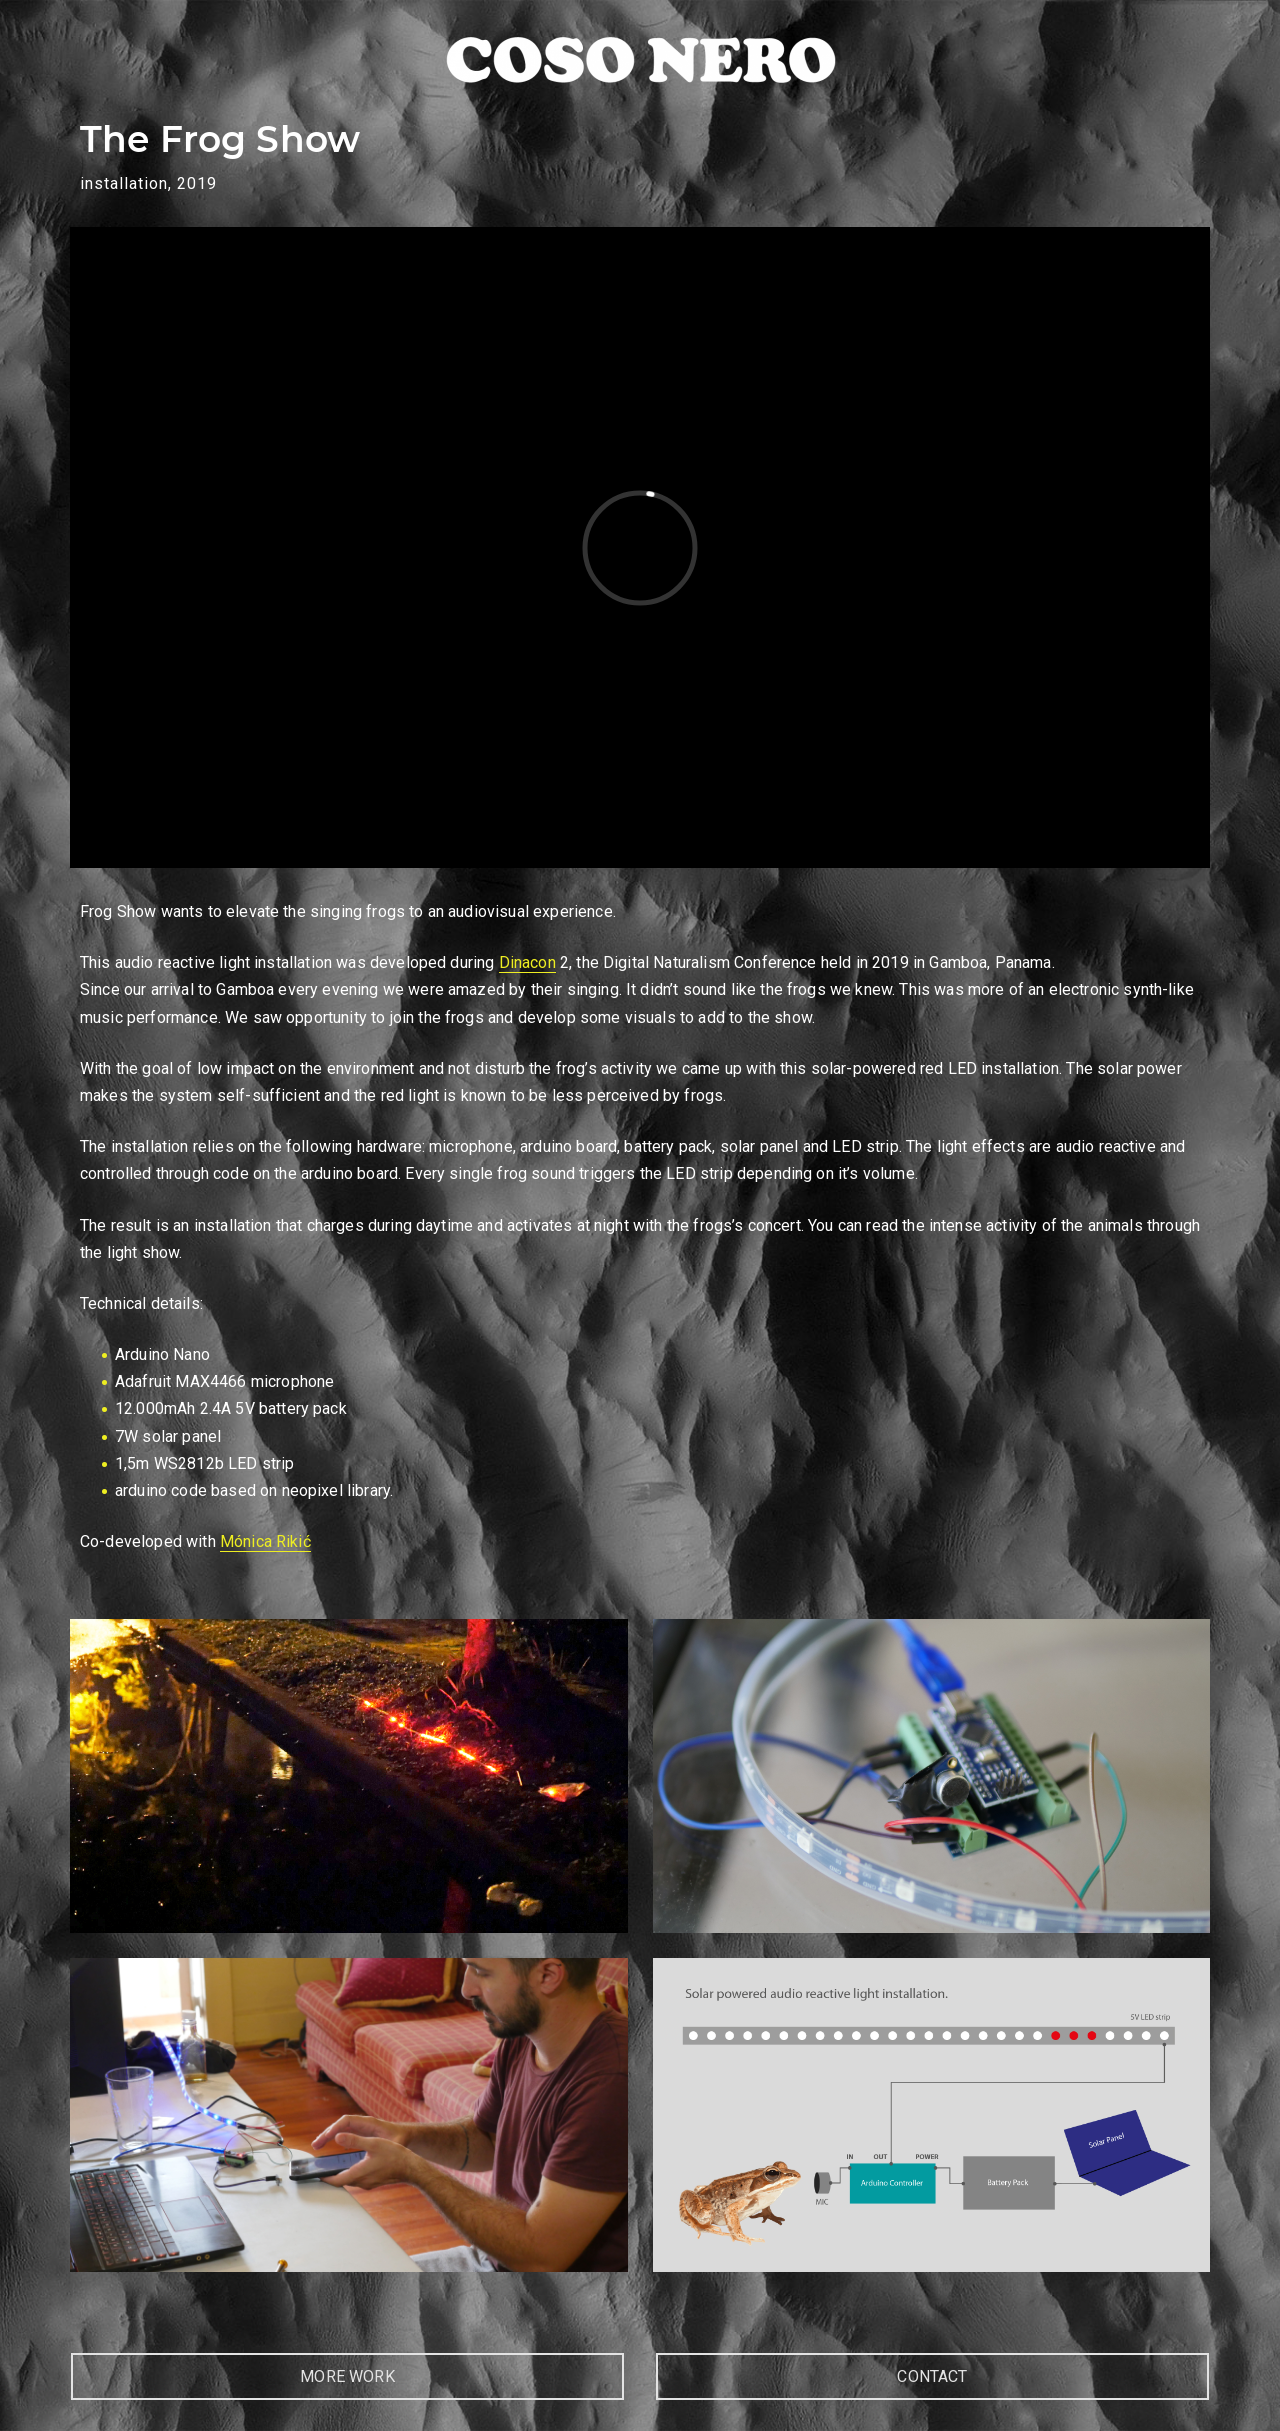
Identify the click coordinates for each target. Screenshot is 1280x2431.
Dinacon (527, 962)
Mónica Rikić (265, 1541)
